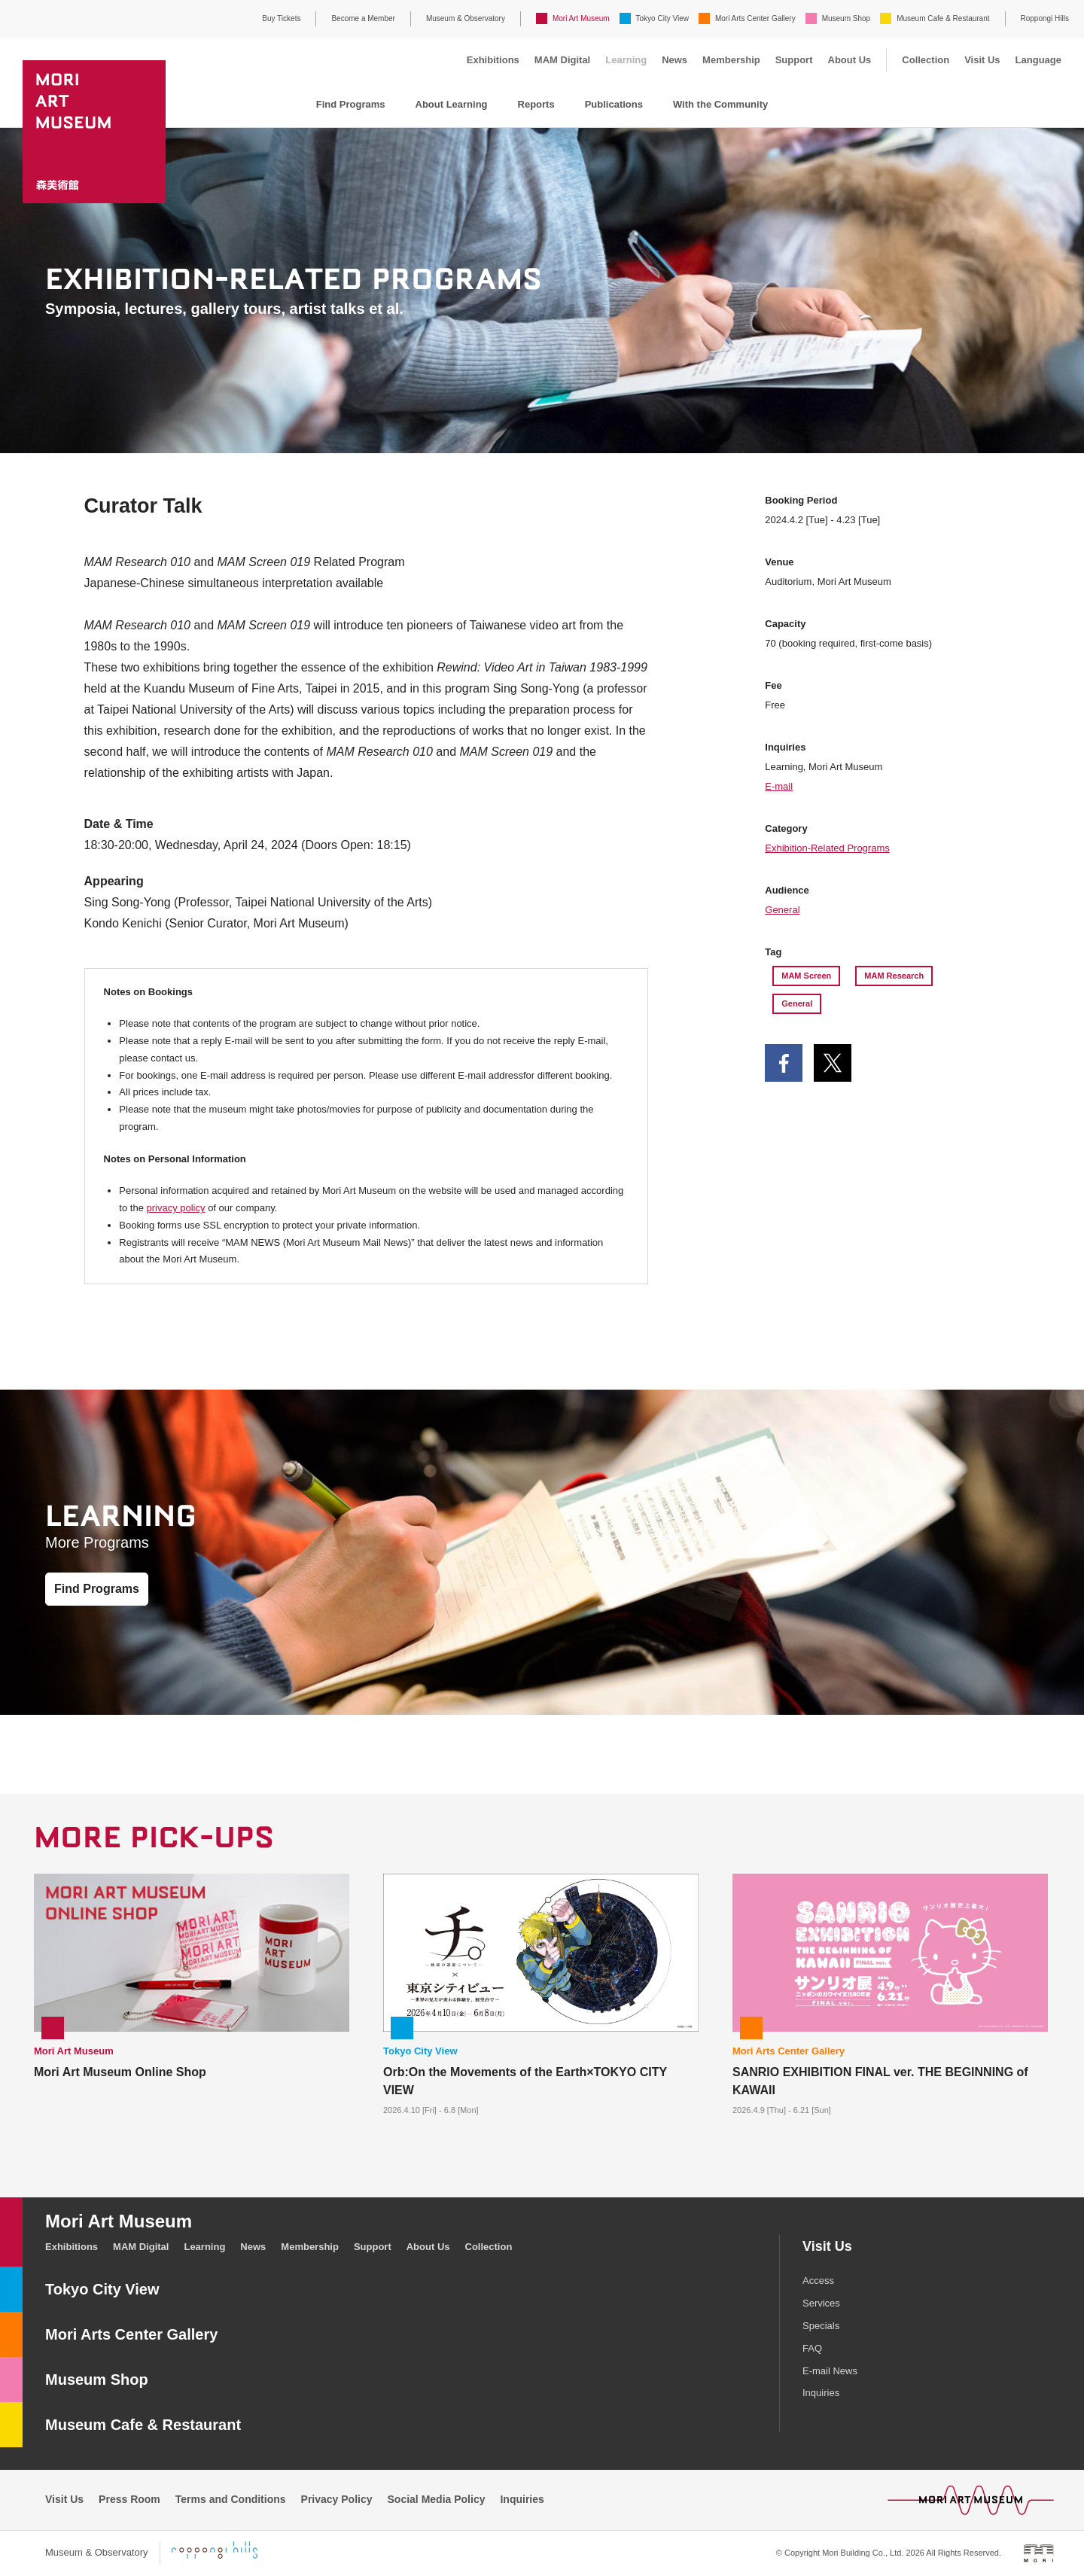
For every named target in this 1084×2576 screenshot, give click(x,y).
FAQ (812, 2348)
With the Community (720, 104)
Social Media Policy (437, 2499)
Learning (626, 59)
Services (821, 2303)
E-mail (779, 786)
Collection (925, 59)
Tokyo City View (662, 18)
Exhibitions (493, 59)
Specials (820, 2325)
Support (794, 59)
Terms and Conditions (230, 2499)
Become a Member (362, 18)
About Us (850, 59)
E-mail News (829, 2371)
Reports (536, 104)
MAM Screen (806, 975)
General (782, 909)
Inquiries (820, 2392)
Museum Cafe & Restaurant (943, 18)
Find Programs (350, 104)
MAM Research (894, 975)
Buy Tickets (281, 18)
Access (818, 2280)
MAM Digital (562, 59)
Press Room (129, 2499)
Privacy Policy (337, 2499)
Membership (731, 59)
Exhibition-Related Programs (827, 848)
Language (1038, 59)
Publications (614, 104)
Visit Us (982, 59)
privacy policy (175, 1207)
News (674, 59)
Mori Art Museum (581, 18)
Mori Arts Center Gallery (755, 18)
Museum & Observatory (465, 18)
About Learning (452, 104)
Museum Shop (846, 18)
